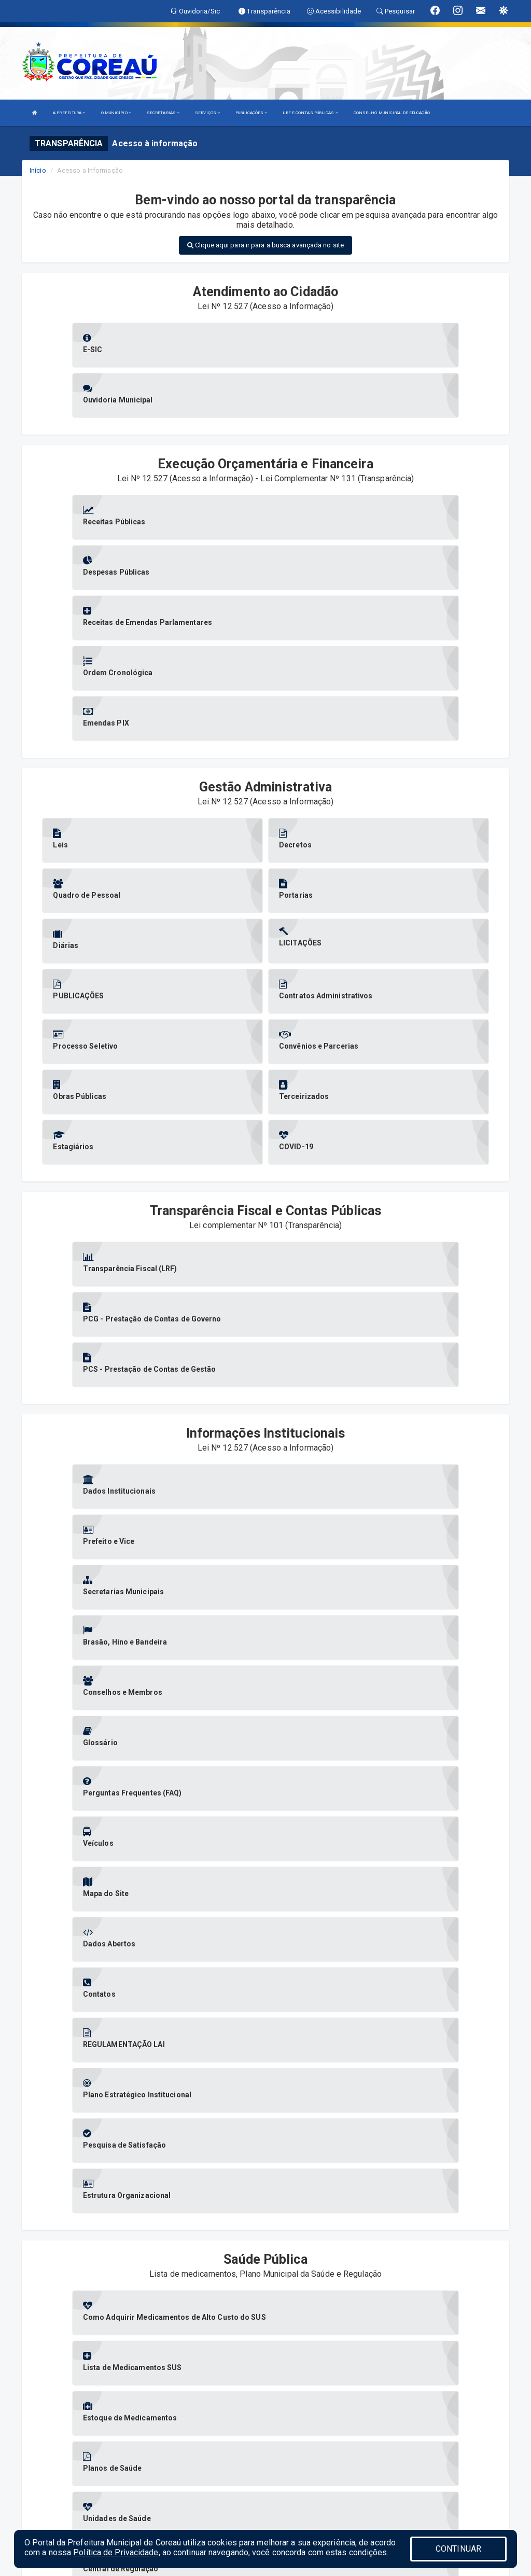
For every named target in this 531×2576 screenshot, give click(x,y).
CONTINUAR (458, 2549)
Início (38, 170)
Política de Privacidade (115, 2552)
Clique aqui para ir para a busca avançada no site (265, 245)
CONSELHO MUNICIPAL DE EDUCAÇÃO (392, 112)
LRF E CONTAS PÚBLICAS (310, 112)
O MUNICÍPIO (116, 112)
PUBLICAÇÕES (251, 112)
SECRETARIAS (163, 112)
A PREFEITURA (69, 112)
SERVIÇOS (207, 112)
